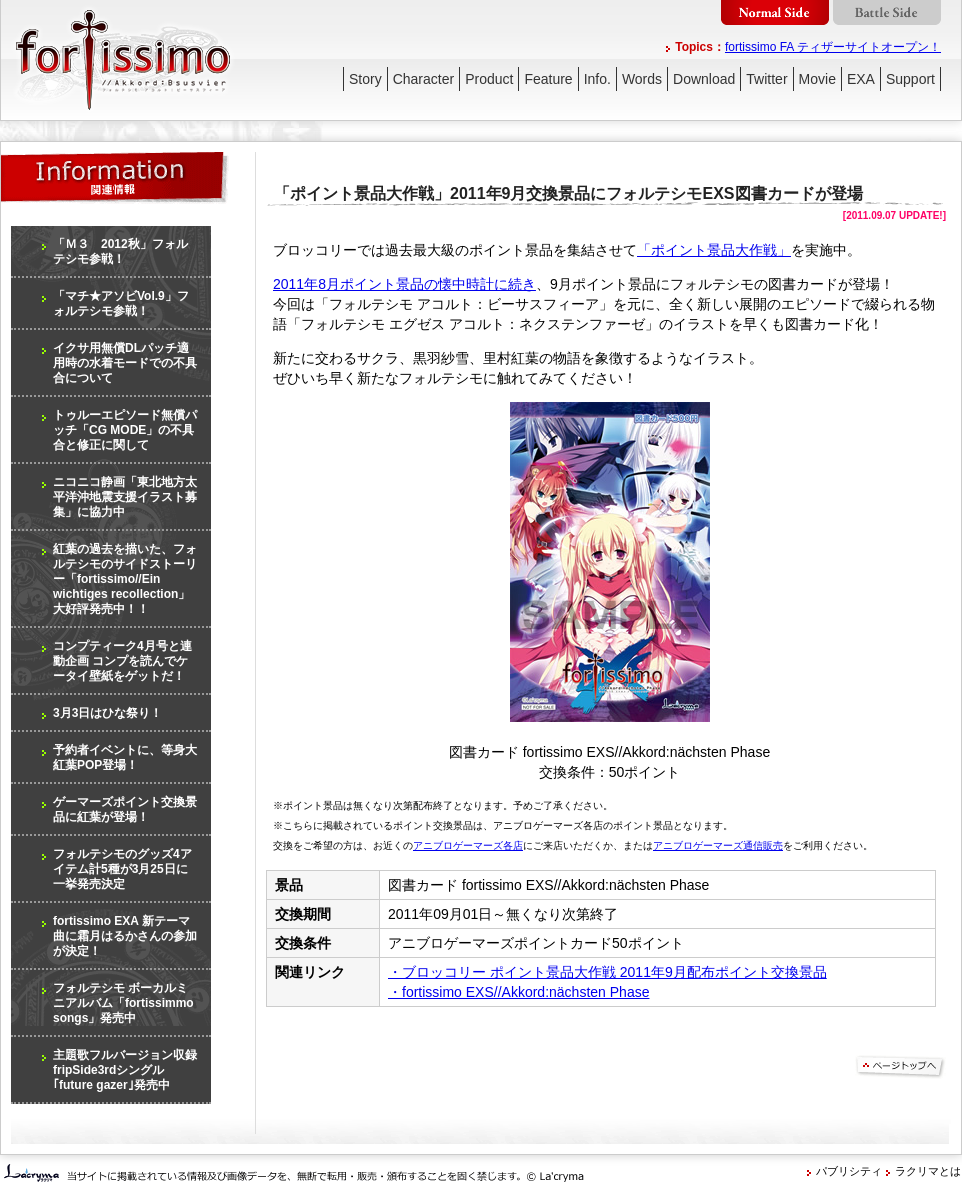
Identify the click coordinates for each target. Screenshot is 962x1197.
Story (365, 79)
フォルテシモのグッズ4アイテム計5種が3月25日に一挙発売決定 (122, 869)
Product (489, 79)
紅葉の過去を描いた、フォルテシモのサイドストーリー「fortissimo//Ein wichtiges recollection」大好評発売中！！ (125, 579)
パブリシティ (849, 1171)
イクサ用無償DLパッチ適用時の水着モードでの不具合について (125, 363)
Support (910, 79)
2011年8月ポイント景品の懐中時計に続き (404, 284)
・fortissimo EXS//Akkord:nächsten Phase (518, 992)
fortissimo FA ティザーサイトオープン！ (833, 47)
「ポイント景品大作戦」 (714, 250)
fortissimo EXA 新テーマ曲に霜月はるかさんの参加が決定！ (125, 936)
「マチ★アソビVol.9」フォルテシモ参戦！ (121, 303)
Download (704, 79)
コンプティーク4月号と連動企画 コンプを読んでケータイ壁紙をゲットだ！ (122, 661)
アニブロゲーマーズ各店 (468, 845)
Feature (548, 79)
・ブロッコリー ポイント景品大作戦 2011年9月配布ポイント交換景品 (607, 972)
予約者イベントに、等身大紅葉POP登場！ (125, 757)
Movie (817, 79)
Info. (597, 79)
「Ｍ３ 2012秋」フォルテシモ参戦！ (120, 251)
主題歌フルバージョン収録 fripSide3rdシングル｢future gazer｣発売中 (125, 1070)
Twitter (766, 79)
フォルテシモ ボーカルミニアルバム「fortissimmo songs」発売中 (123, 1003)
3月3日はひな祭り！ (107, 713)
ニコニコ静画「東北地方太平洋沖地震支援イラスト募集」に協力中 (125, 497)
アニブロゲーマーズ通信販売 (718, 845)
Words (642, 79)
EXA (861, 79)
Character (423, 79)
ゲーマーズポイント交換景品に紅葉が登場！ (125, 809)
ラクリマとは (928, 1171)
